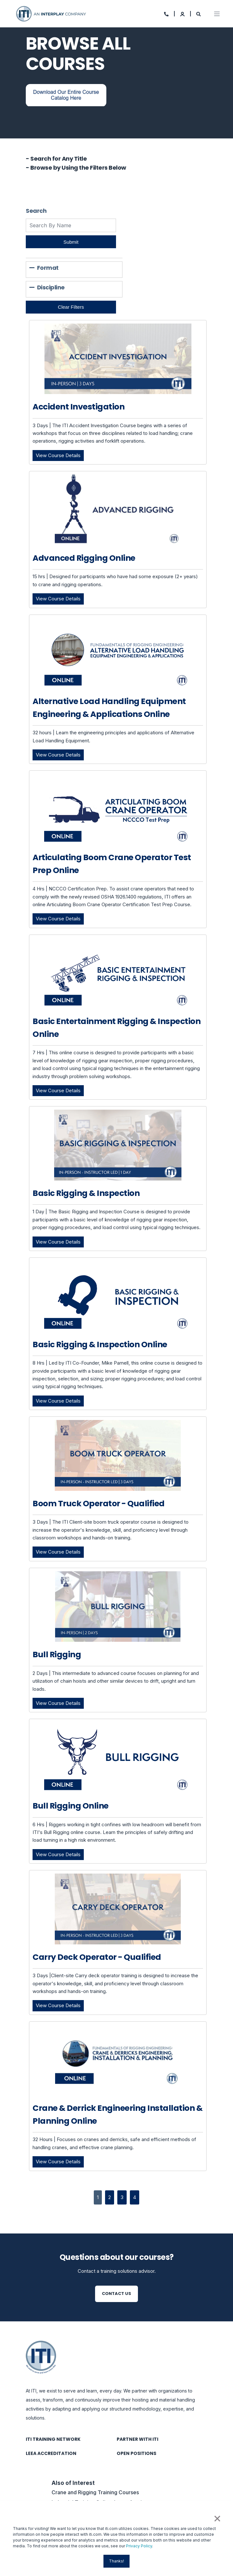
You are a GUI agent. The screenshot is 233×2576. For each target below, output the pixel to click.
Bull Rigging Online (71, 1805)
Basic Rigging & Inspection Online (100, 1344)
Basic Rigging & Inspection (86, 1193)
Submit (71, 242)
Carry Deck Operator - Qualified (97, 1957)
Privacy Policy (139, 2545)
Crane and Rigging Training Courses (95, 2492)
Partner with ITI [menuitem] (137, 2439)
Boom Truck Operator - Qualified (99, 1503)
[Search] (198, 13)
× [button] (217, 2517)
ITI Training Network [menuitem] (53, 2439)
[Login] (183, 13)
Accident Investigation (78, 406)
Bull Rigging (57, 1654)
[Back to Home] (51, 13)
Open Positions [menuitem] (136, 2453)
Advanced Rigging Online (84, 558)
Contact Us (116, 2293)
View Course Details (60, 455)
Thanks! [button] (116, 2561)
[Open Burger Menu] (216, 13)
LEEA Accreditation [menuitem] (51, 2453)
